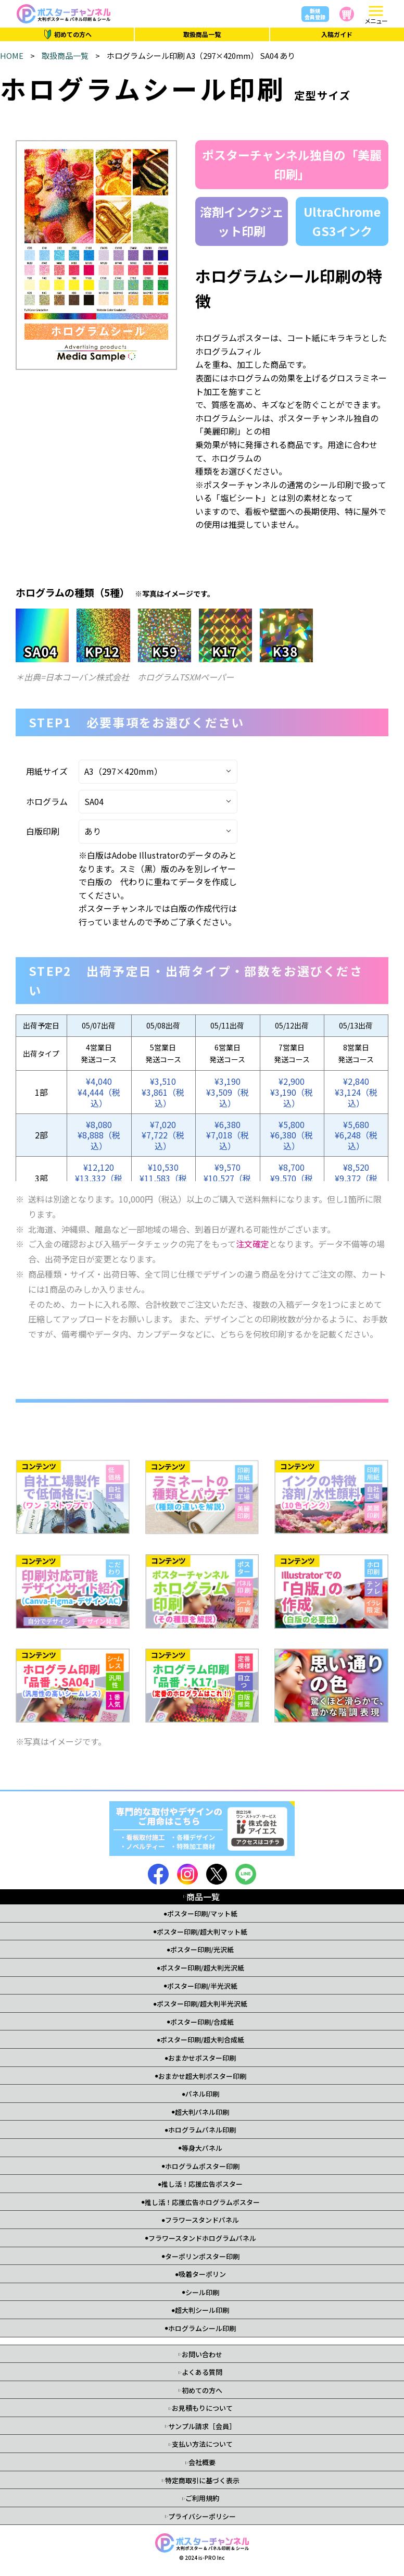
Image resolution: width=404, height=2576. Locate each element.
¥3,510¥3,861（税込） (163, 1092)
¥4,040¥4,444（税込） (99, 1092)
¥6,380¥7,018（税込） (227, 1135)
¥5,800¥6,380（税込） (291, 1135)
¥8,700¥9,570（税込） (291, 1178)
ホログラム (47, 801)
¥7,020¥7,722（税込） (163, 1135)
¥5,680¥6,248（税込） (356, 1135)
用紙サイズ (47, 771)
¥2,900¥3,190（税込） (291, 1092)
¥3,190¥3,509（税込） (227, 1092)
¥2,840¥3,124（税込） (356, 1092)
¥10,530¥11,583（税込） (163, 1178)
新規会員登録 (315, 14)
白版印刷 (42, 831)
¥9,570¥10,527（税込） (227, 1178)
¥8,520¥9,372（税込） (356, 1178)
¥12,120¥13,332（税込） (98, 1178)
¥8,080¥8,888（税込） (99, 1135)
